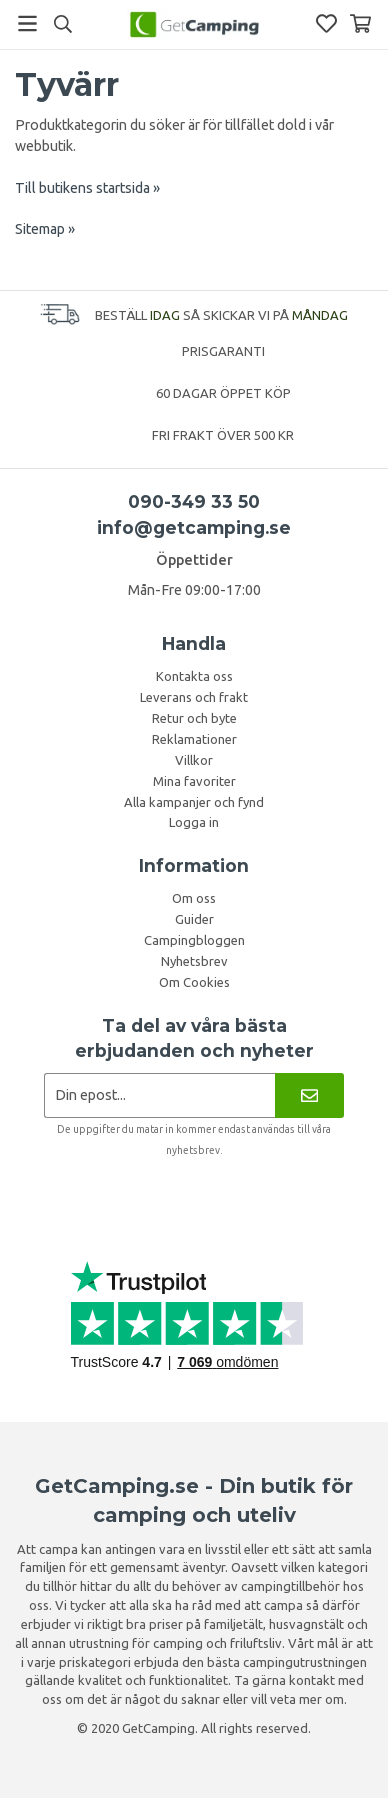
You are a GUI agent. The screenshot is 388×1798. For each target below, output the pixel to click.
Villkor (194, 760)
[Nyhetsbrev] (309, 1095)
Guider (194, 919)
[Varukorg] (360, 23)
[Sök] (62, 24)
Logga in (194, 822)
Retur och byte (194, 718)
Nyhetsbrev (194, 961)
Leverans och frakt (194, 697)
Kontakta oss (194, 676)
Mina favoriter (194, 781)
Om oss (194, 898)
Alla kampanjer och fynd (194, 802)
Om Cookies (194, 982)
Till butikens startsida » (87, 188)
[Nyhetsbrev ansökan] (159, 1095)
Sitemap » (45, 229)
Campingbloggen (194, 940)
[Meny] (27, 23)
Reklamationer (194, 739)
